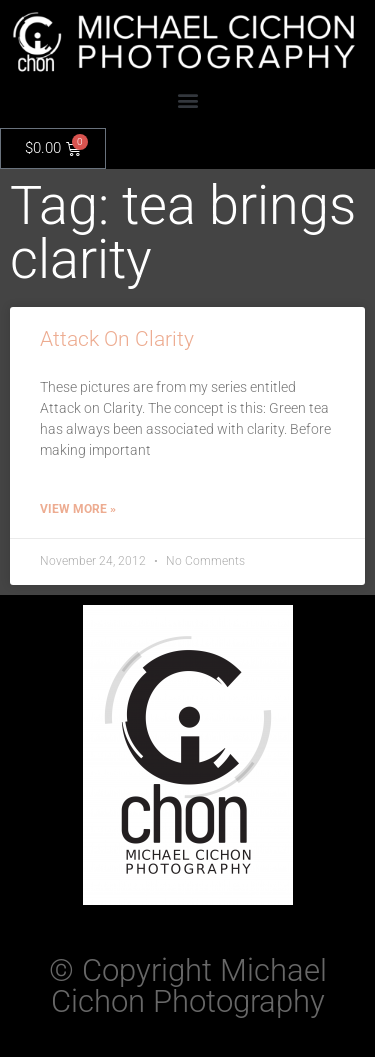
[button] (187, 99)
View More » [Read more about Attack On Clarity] (78, 509)
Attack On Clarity (117, 339)
